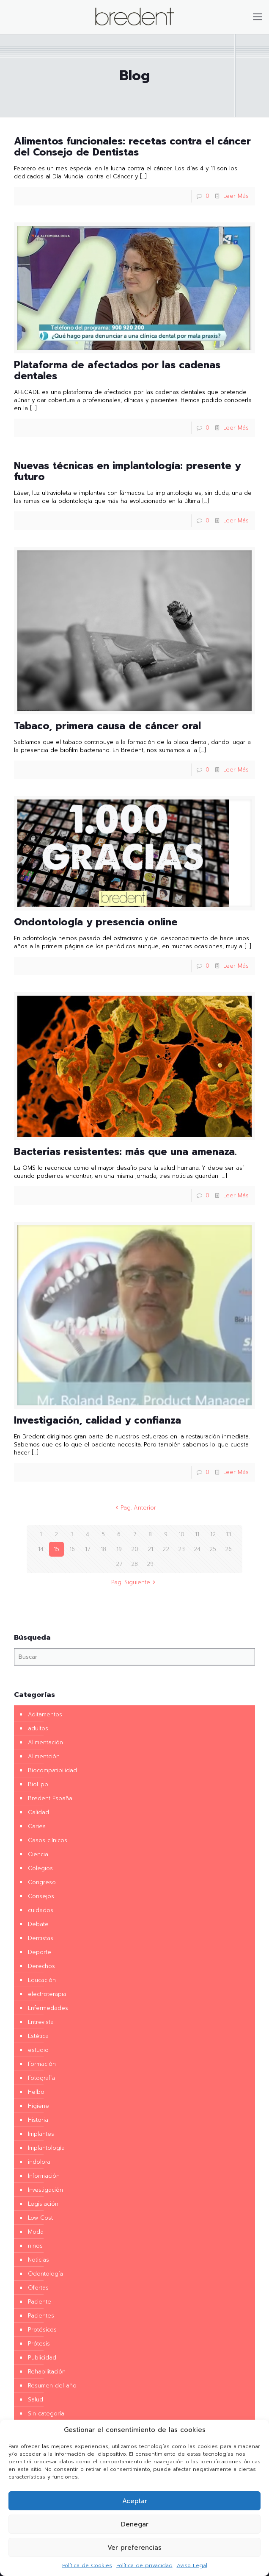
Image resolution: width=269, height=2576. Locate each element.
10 (181, 1534)
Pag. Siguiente (134, 1582)
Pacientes (41, 2316)
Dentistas (40, 1938)
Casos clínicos (47, 1840)
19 (119, 1549)
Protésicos (42, 2330)
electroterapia (47, 1994)
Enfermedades (48, 2008)
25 (212, 1549)
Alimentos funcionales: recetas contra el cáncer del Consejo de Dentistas (132, 147)
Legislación (43, 2204)
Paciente (39, 2302)
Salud (35, 2400)
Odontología (45, 2274)
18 (103, 1549)
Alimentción (44, 1756)
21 (150, 1549)
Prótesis (39, 2344)
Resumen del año (52, 2386)
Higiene (38, 2106)
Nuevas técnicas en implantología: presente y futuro (127, 471)
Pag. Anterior (134, 1508)
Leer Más (236, 196)
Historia (38, 2120)
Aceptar (134, 2501)
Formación (42, 2064)
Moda (36, 2232)
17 (87, 1549)
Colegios (40, 1868)
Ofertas (38, 2288)
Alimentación (45, 1742)
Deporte (39, 1952)
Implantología (46, 2148)
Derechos (41, 1966)
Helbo (36, 2092)
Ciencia (38, 1854)
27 (119, 1564)
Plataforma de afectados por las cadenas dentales (117, 370)
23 (181, 1549)
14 (41, 1549)
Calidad (38, 1812)
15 (56, 1549)
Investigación (45, 2190)
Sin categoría (46, 2413)
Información (44, 2176)
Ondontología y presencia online (96, 922)
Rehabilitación (47, 2372)
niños (35, 2246)
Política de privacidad (144, 2565)
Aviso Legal (192, 2565)
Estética (38, 2036)
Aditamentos (45, 1714)
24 (197, 1549)
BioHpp (38, 1784)
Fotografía (41, 2078)
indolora (39, 2162)
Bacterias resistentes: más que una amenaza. (125, 1151)
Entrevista (41, 2022)
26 (228, 1549)
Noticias (38, 2260)
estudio (38, 2050)
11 (197, 1534)
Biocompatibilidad (52, 1770)
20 (134, 1549)
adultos (38, 1728)
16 (72, 1549)
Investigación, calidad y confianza (97, 1420)
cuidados (40, 1910)
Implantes (41, 2134)
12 (213, 1534)
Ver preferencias (134, 2547)
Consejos (41, 1896)
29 (150, 1564)
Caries (37, 1826)
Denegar (134, 2524)
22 (165, 1549)
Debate (38, 1924)
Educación (42, 1980)
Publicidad (42, 2358)
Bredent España (50, 1798)
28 (134, 1564)
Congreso (42, 1882)
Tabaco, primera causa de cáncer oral (107, 726)
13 (228, 1534)
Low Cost (40, 2218)
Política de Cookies (87, 2565)
